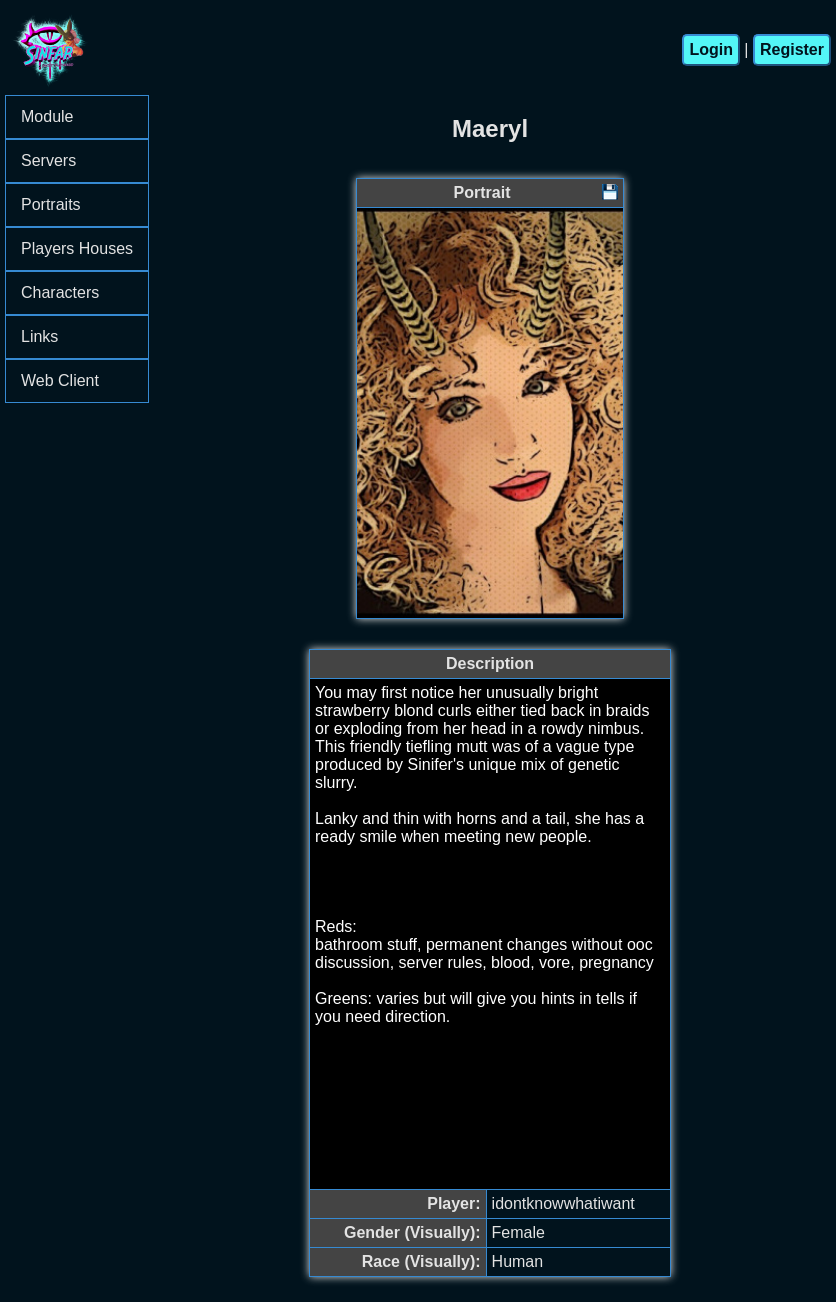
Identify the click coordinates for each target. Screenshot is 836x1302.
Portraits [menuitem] (84, 204)
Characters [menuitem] (84, 292)
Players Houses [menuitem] (84, 248)
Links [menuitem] (84, 336)
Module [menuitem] (84, 116)
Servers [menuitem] (84, 160)
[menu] (77, 249)
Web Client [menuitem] (60, 380)
